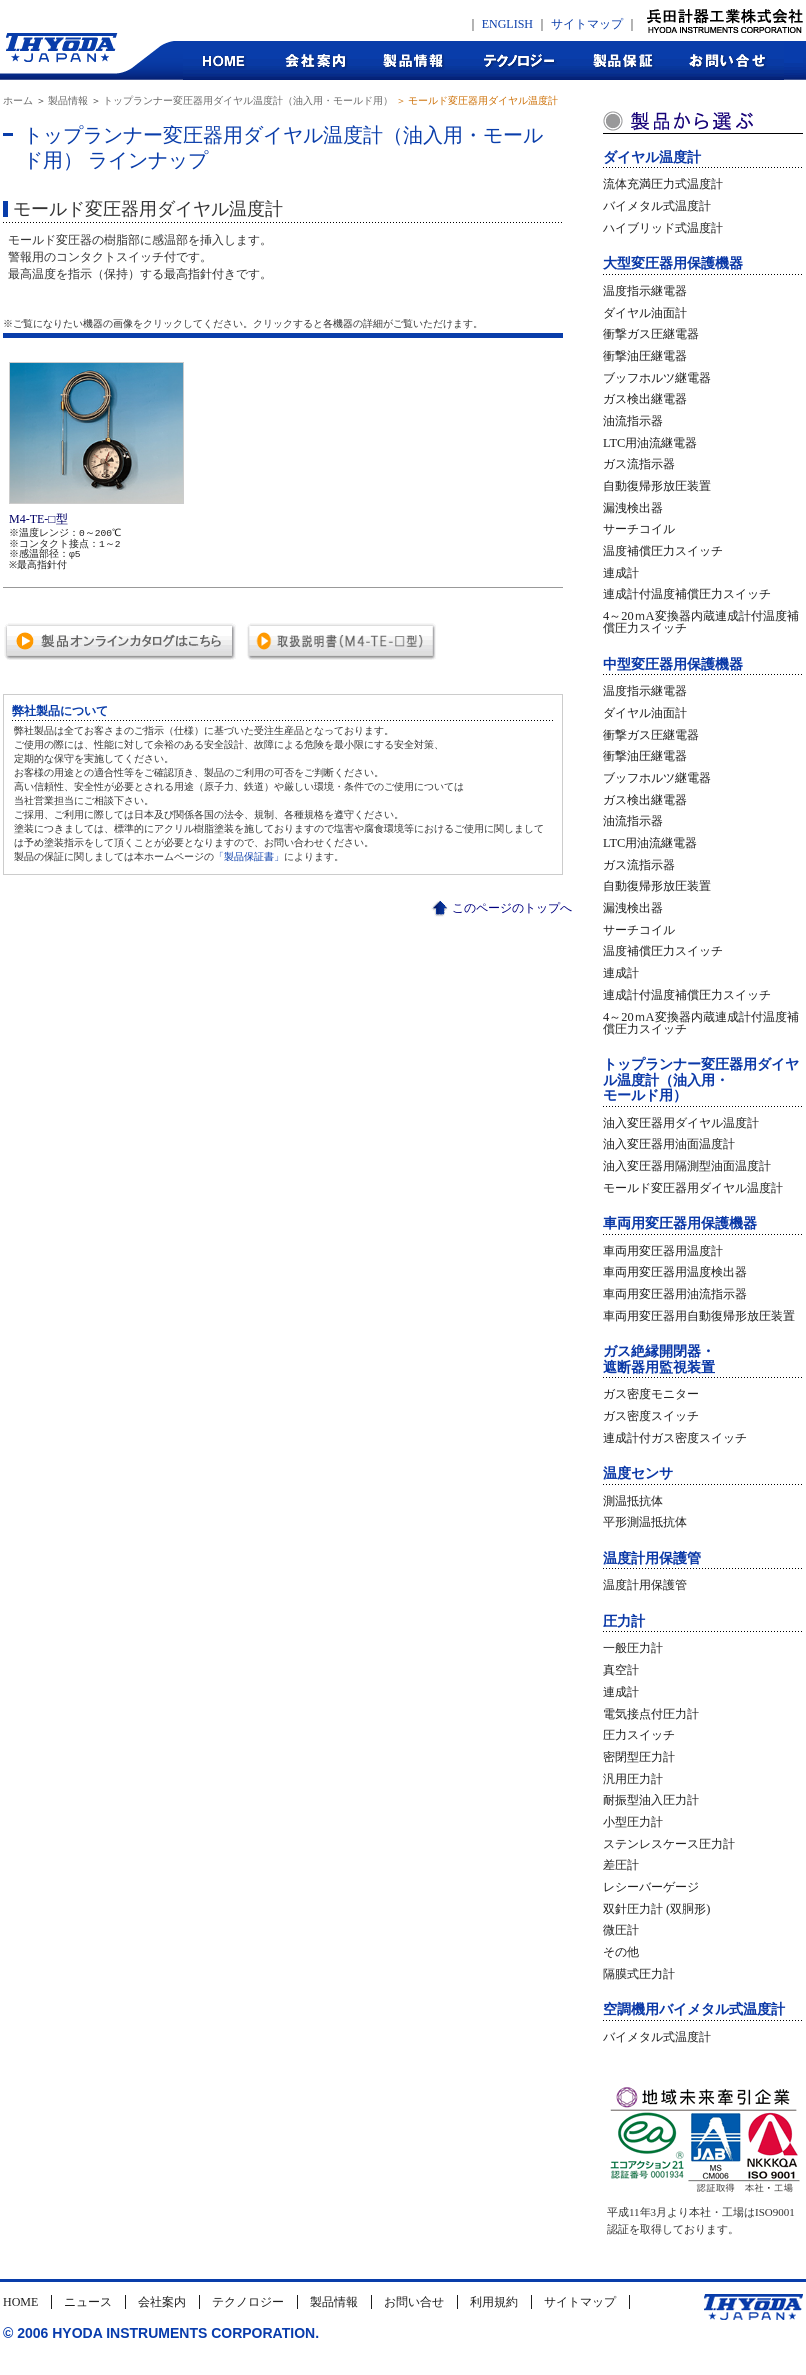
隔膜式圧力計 (639, 1974)
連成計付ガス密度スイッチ (675, 1438)
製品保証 (623, 60)
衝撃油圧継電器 (645, 356)
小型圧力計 (633, 1822)
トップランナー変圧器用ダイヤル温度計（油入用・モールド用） (248, 100)
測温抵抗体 (633, 1501)
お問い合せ (414, 2302)
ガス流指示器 (639, 464)
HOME (224, 60)
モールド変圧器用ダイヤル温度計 (693, 1188)
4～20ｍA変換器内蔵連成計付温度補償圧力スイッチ (701, 622)
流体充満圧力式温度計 (663, 184)
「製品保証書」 (249, 856)
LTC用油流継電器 (650, 443)
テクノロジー (518, 60)
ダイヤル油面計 (645, 313)
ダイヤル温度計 (652, 157)
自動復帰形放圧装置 (657, 486)
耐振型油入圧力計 (651, 1800)
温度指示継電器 (645, 291)
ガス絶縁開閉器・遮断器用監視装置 (659, 1359)
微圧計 (621, 1930)
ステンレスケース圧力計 (669, 1844)
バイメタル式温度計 (657, 206)
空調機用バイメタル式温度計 (694, 2009)
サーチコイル (639, 529)
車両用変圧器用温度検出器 (675, 1272)
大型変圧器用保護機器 (673, 263)
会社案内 (314, 60)
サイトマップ (587, 24)
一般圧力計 (633, 1648)
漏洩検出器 (633, 508)
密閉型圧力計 (639, 1757)
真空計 (621, 1670)
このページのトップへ (512, 908)
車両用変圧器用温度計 (663, 1251)
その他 (621, 1952)
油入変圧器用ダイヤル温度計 (681, 1123)
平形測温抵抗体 (645, 1522)
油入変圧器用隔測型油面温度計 (687, 1166)
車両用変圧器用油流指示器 (675, 1294)
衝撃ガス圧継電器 (651, 334)
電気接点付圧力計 (651, 1714)
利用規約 (494, 2302)
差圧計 (621, 1865)
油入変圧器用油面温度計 (669, 1144)
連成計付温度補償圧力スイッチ (687, 594)
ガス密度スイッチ (651, 1416)
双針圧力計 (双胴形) (656, 1909)
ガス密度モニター (651, 1394)
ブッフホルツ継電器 (657, 378)
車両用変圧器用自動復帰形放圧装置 (699, 1316)
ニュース (88, 2302)
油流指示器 (633, 421)
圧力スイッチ (639, 1735)
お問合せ (728, 60)
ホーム (18, 100)
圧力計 (624, 1621)
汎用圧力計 (633, 1779)
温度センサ (638, 1473)
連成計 (621, 573)
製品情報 (413, 60)
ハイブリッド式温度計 (663, 228)
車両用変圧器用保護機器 (680, 1223)
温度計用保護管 (652, 1558)
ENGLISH (507, 24)
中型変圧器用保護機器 (673, 664)
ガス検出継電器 (645, 399)
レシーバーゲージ (651, 1887)
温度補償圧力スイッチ (663, 551)
